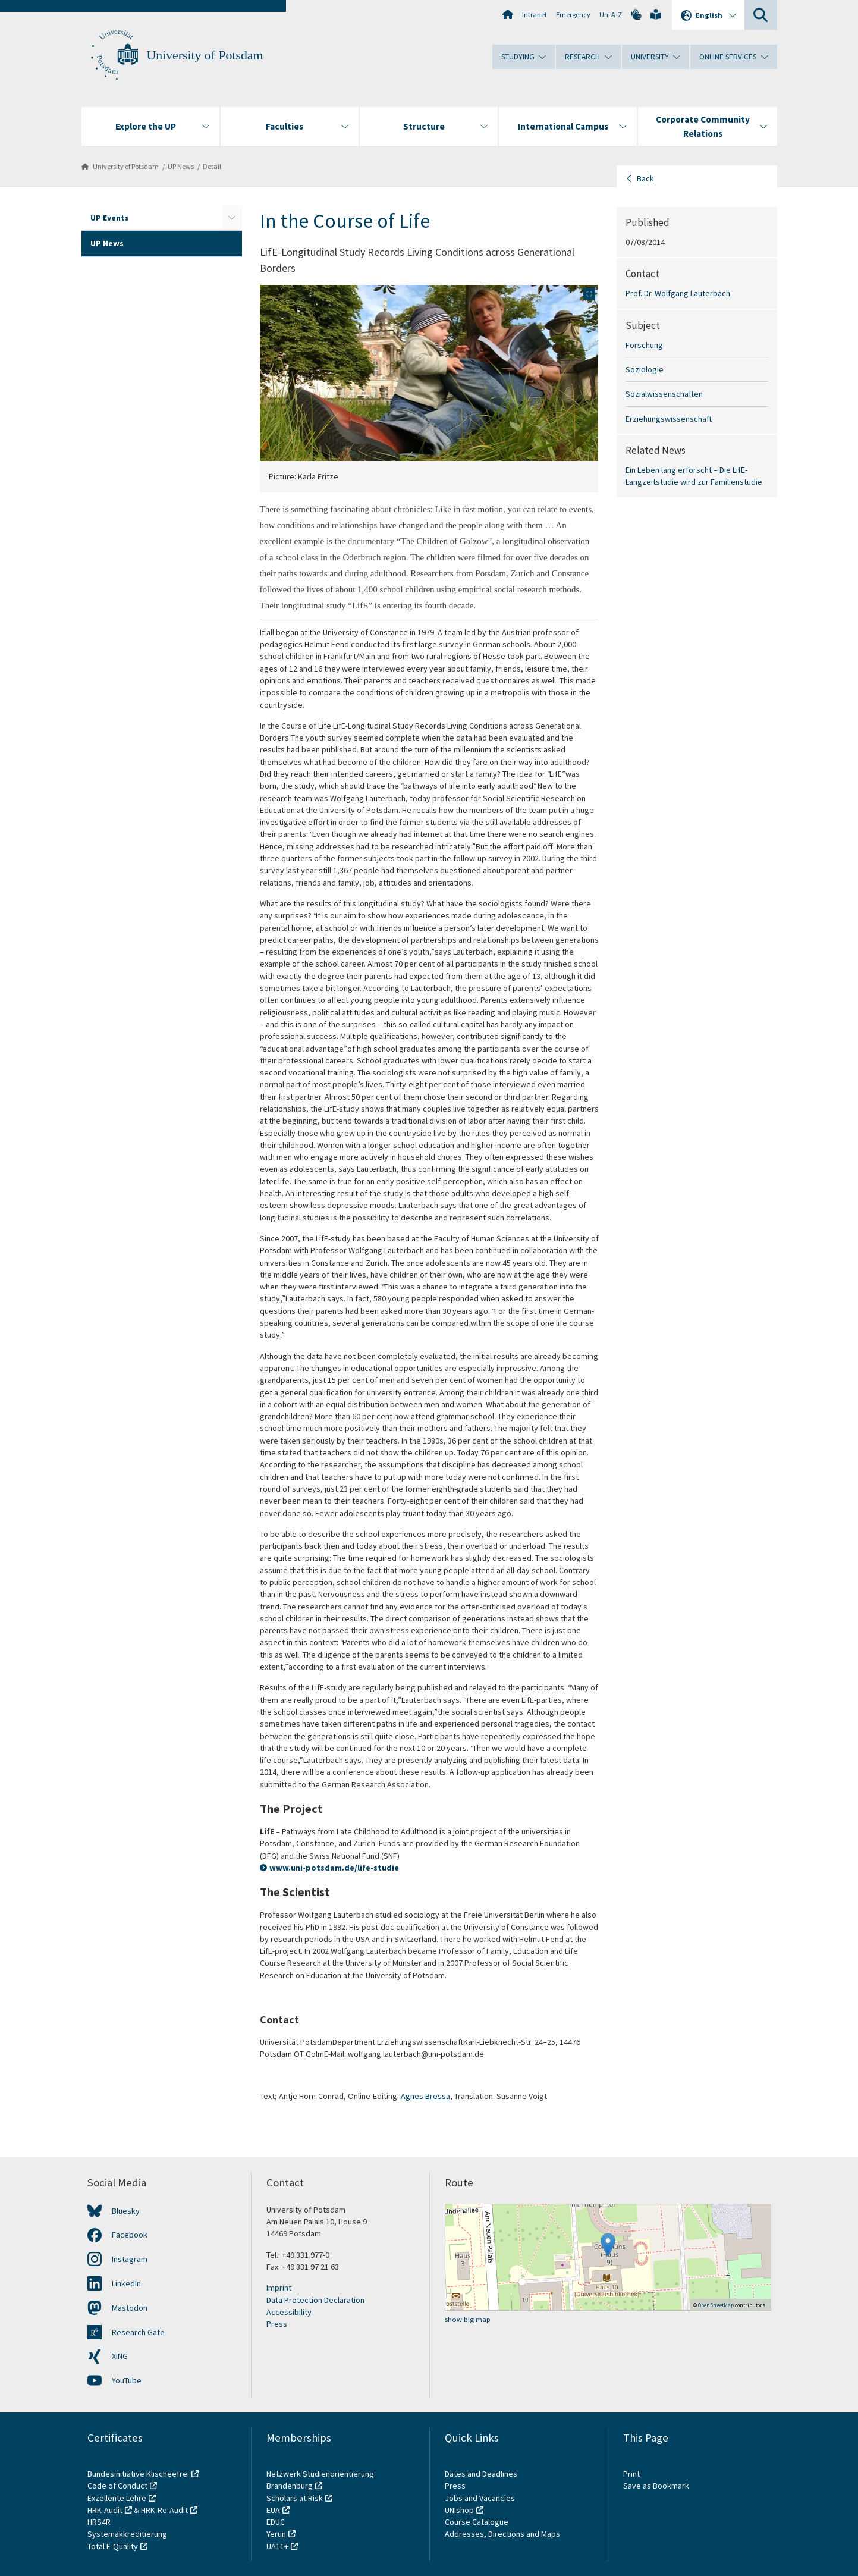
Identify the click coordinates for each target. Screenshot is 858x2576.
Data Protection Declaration (315, 2300)
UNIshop (459, 2510)
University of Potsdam (205, 55)
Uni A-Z (610, 14)
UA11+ (277, 2546)
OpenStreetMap (716, 2305)
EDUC (275, 2522)
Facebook (129, 2234)
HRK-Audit (104, 2510)
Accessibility (289, 2312)
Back (645, 178)
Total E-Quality (112, 2546)
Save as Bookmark (656, 2485)
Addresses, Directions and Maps (502, 2533)
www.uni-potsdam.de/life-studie (334, 1867)
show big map (468, 2319)
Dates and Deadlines (481, 2473)
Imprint (278, 2287)
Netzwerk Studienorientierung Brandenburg (320, 2479)
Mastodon (129, 2307)
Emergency (573, 14)
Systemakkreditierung (127, 2533)
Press (276, 2323)
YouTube (127, 2380)
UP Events (109, 217)
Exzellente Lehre (116, 2498)
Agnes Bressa (425, 2096)
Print (631, 2473)
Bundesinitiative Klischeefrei (138, 2473)
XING (120, 2356)
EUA (273, 2510)
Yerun (276, 2533)
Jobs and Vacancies (480, 2498)
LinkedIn (126, 2283)
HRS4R (99, 2522)
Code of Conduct (117, 2485)
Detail (212, 166)
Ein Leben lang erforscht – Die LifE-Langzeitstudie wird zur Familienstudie (694, 476)
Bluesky (126, 2210)
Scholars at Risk (294, 2498)
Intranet (534, 14)
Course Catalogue (476, 2522)
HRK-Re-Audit (164, 2510)
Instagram (129, 2259)
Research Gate (138, 2332)
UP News (181, 166)
